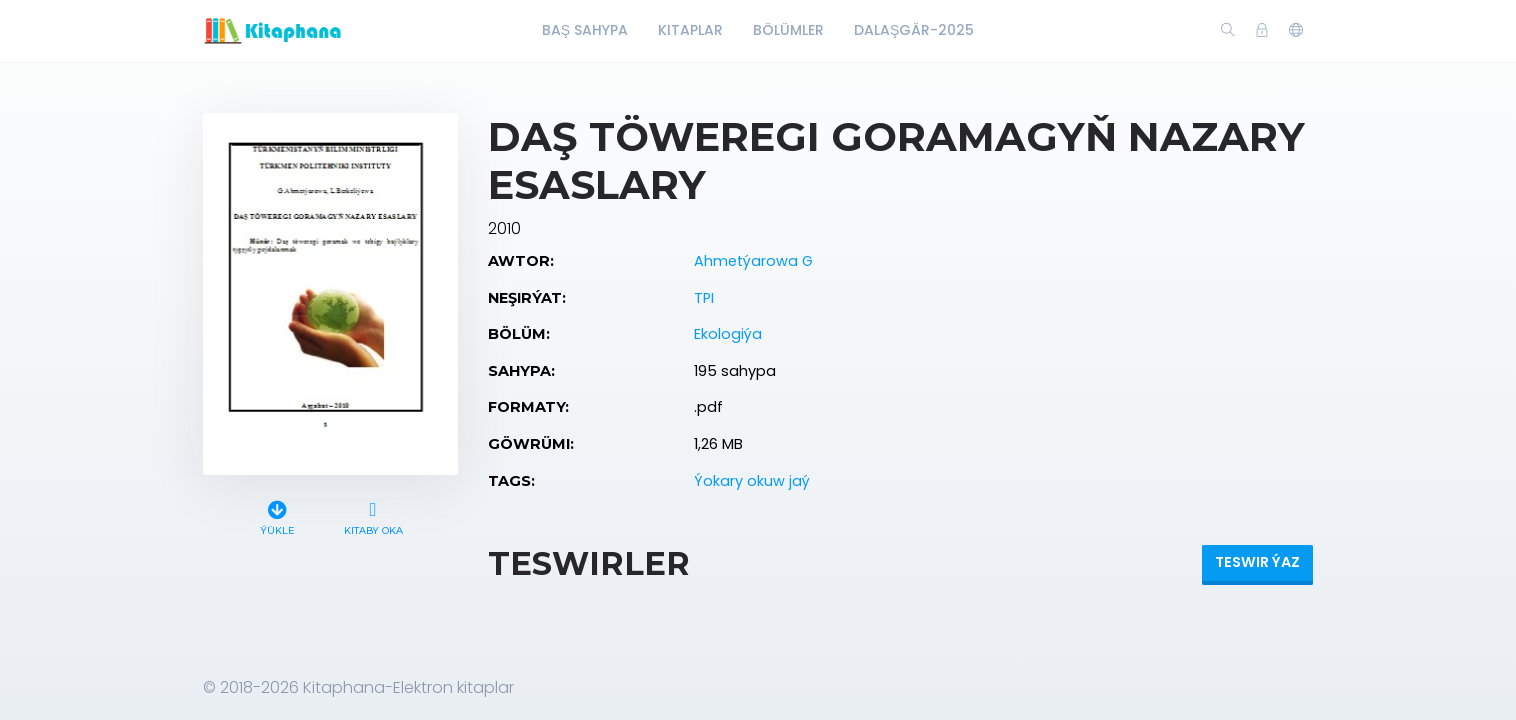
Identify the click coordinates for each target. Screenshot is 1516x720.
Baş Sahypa (585, 30)
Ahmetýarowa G (753, 261)
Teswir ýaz (1257, 562)
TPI (704, 298)
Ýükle (277, 515)
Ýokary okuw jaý (752, 481)
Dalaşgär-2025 (914, 30)
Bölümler (788, 30)
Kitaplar (690, 30)
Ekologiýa (728, 334)
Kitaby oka (373, 515)
